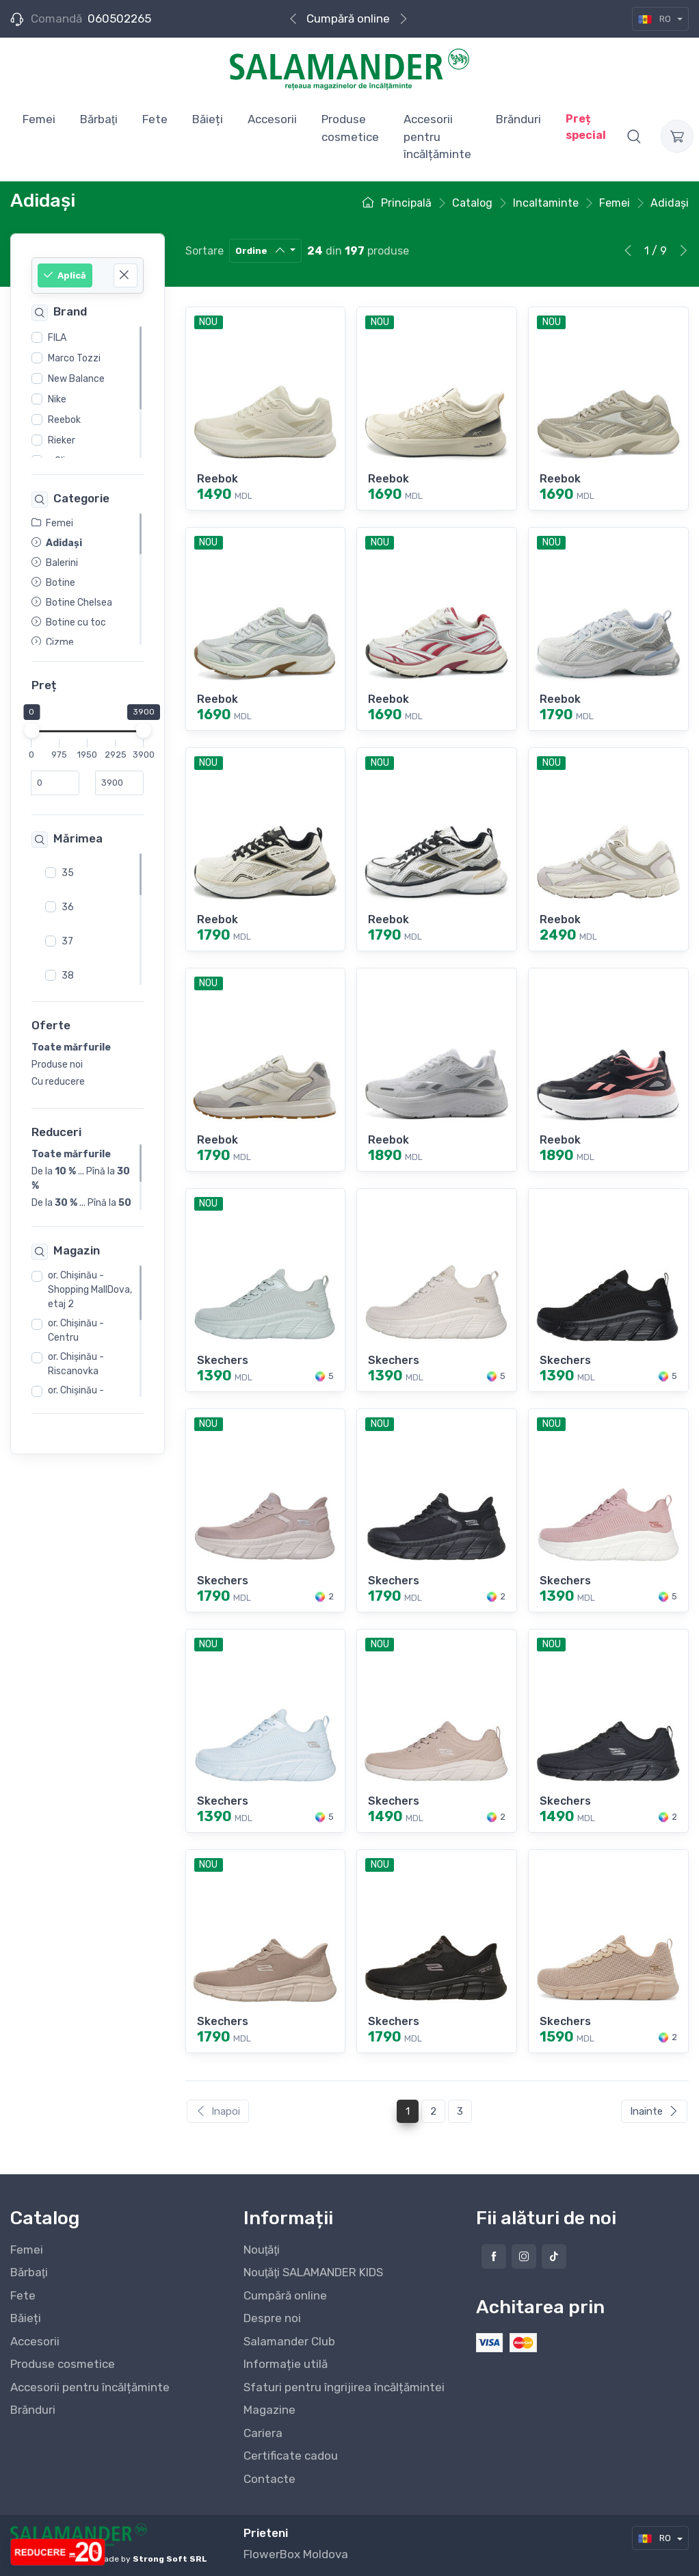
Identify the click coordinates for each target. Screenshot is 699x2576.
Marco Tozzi (74, 358)
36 (68, 907)
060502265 (119, 18)
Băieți (25, 2318)
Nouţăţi (261, 2249)
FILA (57, 338)
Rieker (61, 440)
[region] (87, 392)
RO (655, 19)
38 (68, 975)
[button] (634, 136)
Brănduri (32, 2410)
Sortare (204, 250)
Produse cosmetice (62, 2364)
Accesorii (35, 2341)
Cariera (262, 2433)
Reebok (64, 420)
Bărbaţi (29, 2272)
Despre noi (272, 2318)
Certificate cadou (290, 2455)
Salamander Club (289, 2341)
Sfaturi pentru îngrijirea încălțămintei (344, 2387)
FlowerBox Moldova (295, 2554)
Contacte (269, 2479)
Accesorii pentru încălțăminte (90, 2387)
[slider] (31, 730)
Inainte (654, 2111)
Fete (23, 2295)
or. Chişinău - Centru (76, 1330)
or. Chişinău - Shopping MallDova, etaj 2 (90, 1290)
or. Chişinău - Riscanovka (76, 1364)
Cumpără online (348, 18)
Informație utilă (285, 2364)
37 (67, 941)
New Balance (76, 379)
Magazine (269, 2410)
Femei (26, 2249)
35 (68, 873)
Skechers (222, 1360)
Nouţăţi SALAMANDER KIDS (313, 2272)
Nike (57, 399)
